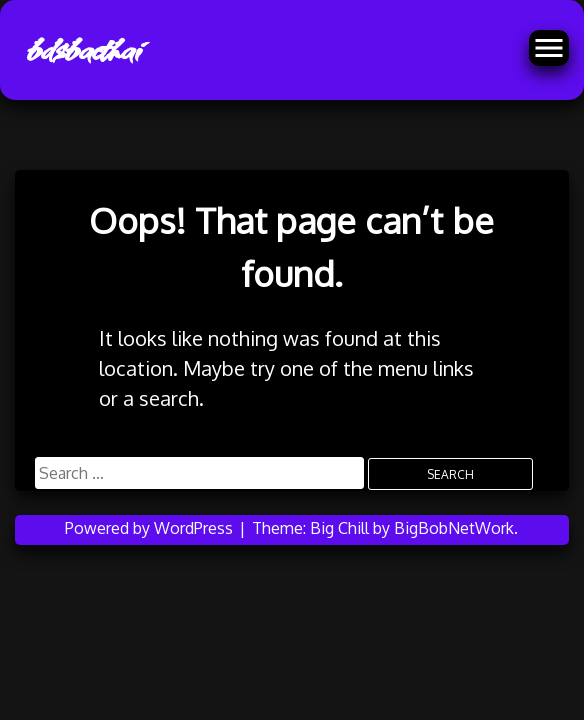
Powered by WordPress (151, 528)
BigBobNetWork (454, 528)
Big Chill (339, 528)
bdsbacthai (82, 50)
